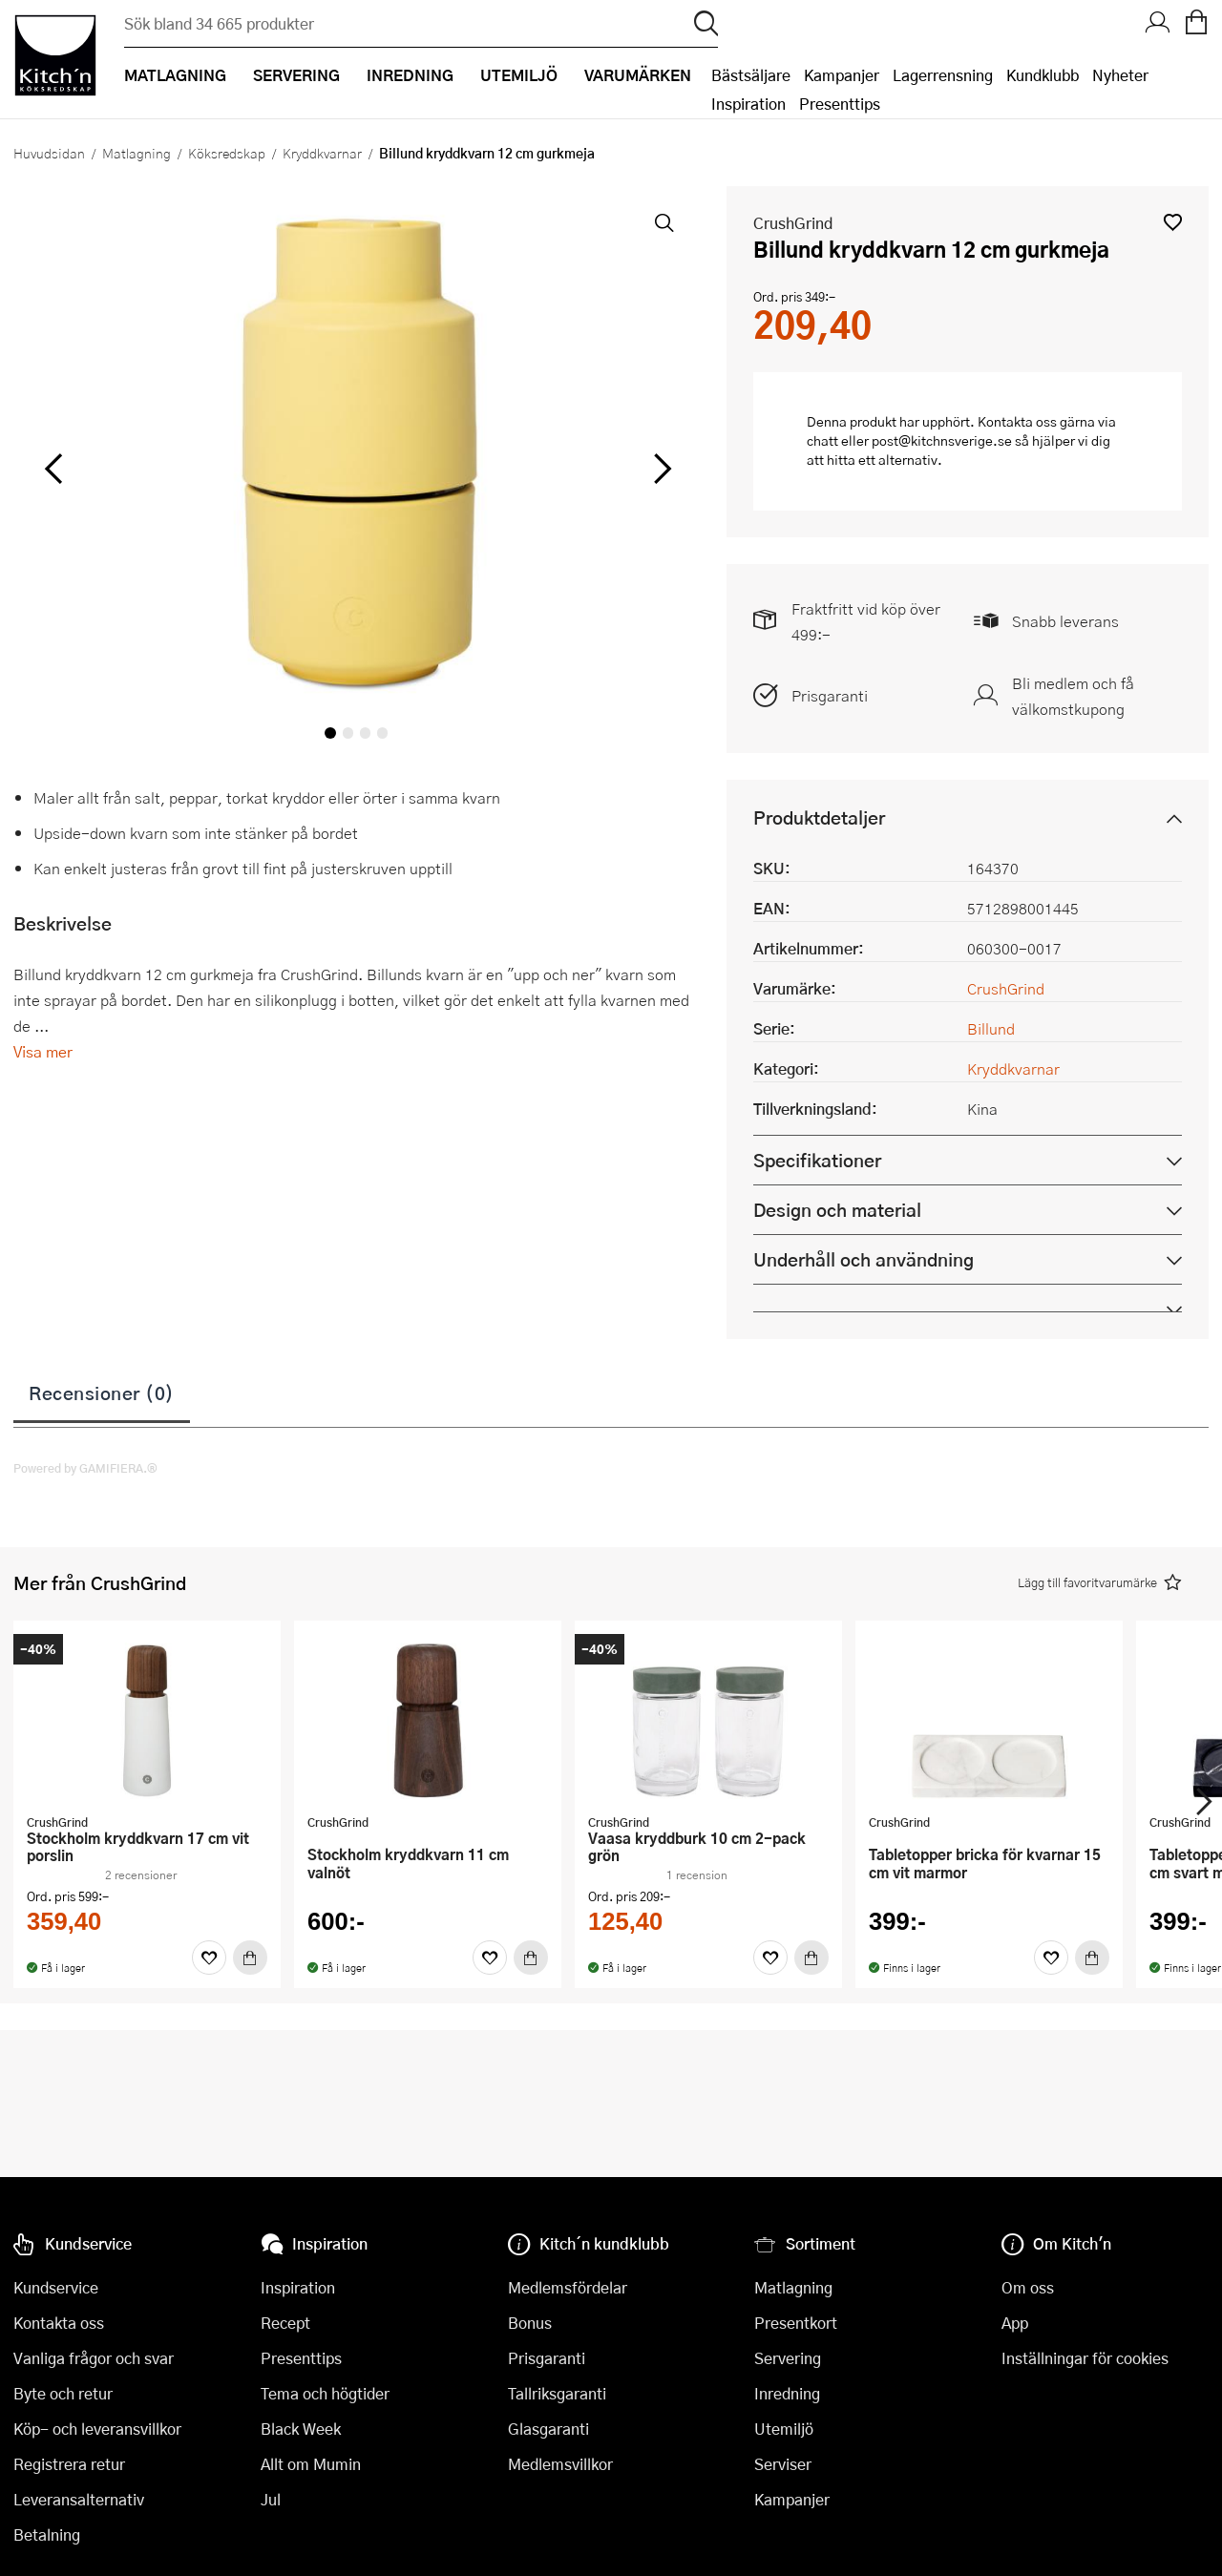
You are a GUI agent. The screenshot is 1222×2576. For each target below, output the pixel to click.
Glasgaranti (548, 2429)
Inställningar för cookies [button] (1085, 2358)
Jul (271, 2499)
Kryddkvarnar (322, 152)
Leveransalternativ (78, 2499)
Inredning (787, 2393)
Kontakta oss (58, 2323)
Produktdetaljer (819, 817)
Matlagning (136, 152)
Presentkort (795, 2323)
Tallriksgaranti (557, 2393)
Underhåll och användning (863, 1259)
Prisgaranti (829, 695)
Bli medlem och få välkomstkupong (1073, 696)
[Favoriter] (209, 1957)
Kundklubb (1042, 75)
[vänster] (53, 469)
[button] (1173, 222)
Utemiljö (783, 2429)
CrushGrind (792, 223)
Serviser (782, 2464)
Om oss (1027, 2287)
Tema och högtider (325, 2393)
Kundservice (55, 2287)
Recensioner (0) (102, 1392)
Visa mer (43, 1051)
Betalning (46, 2534)
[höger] (659, 469)
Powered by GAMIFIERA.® (85, 1467)
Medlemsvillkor (560, 2464)
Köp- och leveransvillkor (97, 2429)
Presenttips (839, 104)
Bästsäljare (750, 75)
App (1014, 2323)
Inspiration (748, 104)
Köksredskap (226, 152)
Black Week (301, 2429)
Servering (787, 2358)
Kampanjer (841, 75)
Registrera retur (69, 2464)
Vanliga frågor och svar (93, 2358)
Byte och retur (63, 2393)
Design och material (837, 1210)
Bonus (530, 2323)
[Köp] (250, 1957)
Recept (285, 2323)
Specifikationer (817, 1160)
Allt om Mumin (311, 2464)
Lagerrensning (943, 75)
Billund (991, 1028)
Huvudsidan (49, 152)
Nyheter (1120, 75)
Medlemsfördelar (567, 2287)
